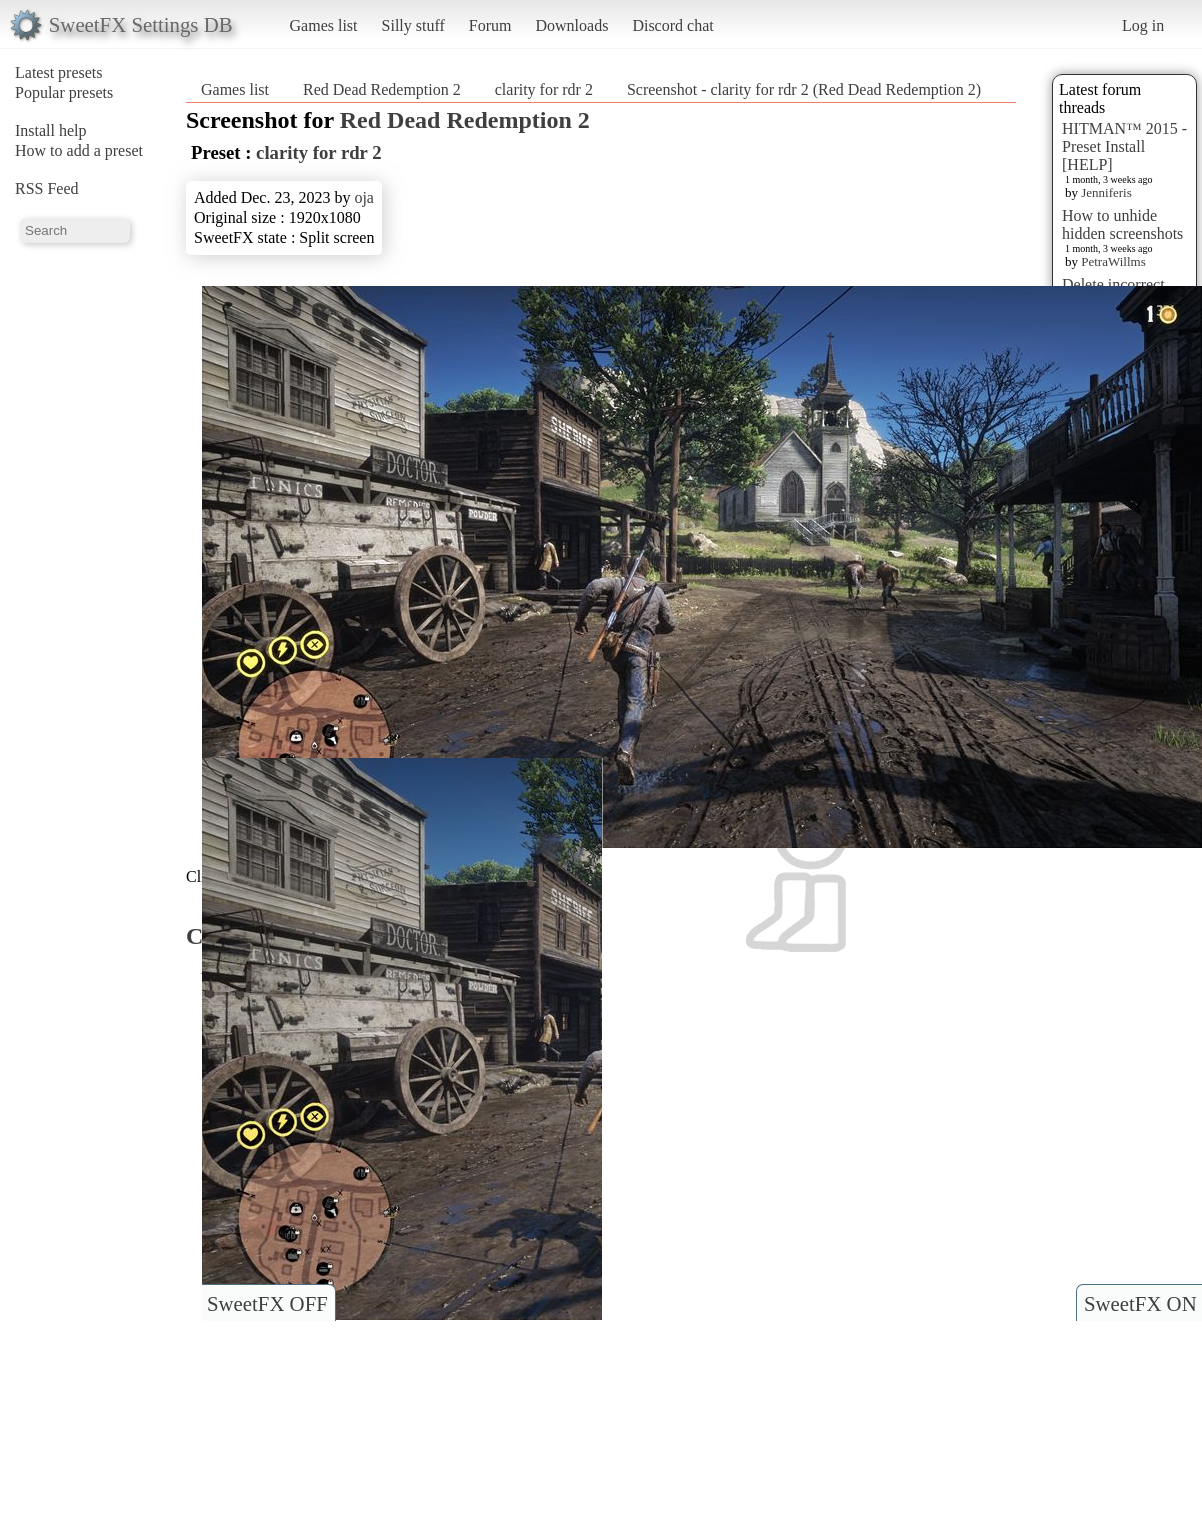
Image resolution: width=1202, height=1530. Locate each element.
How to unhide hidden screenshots (1122, 224)
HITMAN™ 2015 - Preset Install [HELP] (1124, 146)
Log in (1143, 25)
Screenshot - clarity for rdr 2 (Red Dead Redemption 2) (804, 89)
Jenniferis (1106, 192)
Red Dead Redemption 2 (382, 89)
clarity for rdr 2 (544, 89)
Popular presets (64, 92)
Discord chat (672, 25)
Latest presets (59, 72)
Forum (490, 25)
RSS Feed (47, 188)
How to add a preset (79, 150)
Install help (51, 130)
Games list (324, 25)
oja (364, 197)
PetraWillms (1113, 261)
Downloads (571, 25)
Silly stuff (413, 25)
